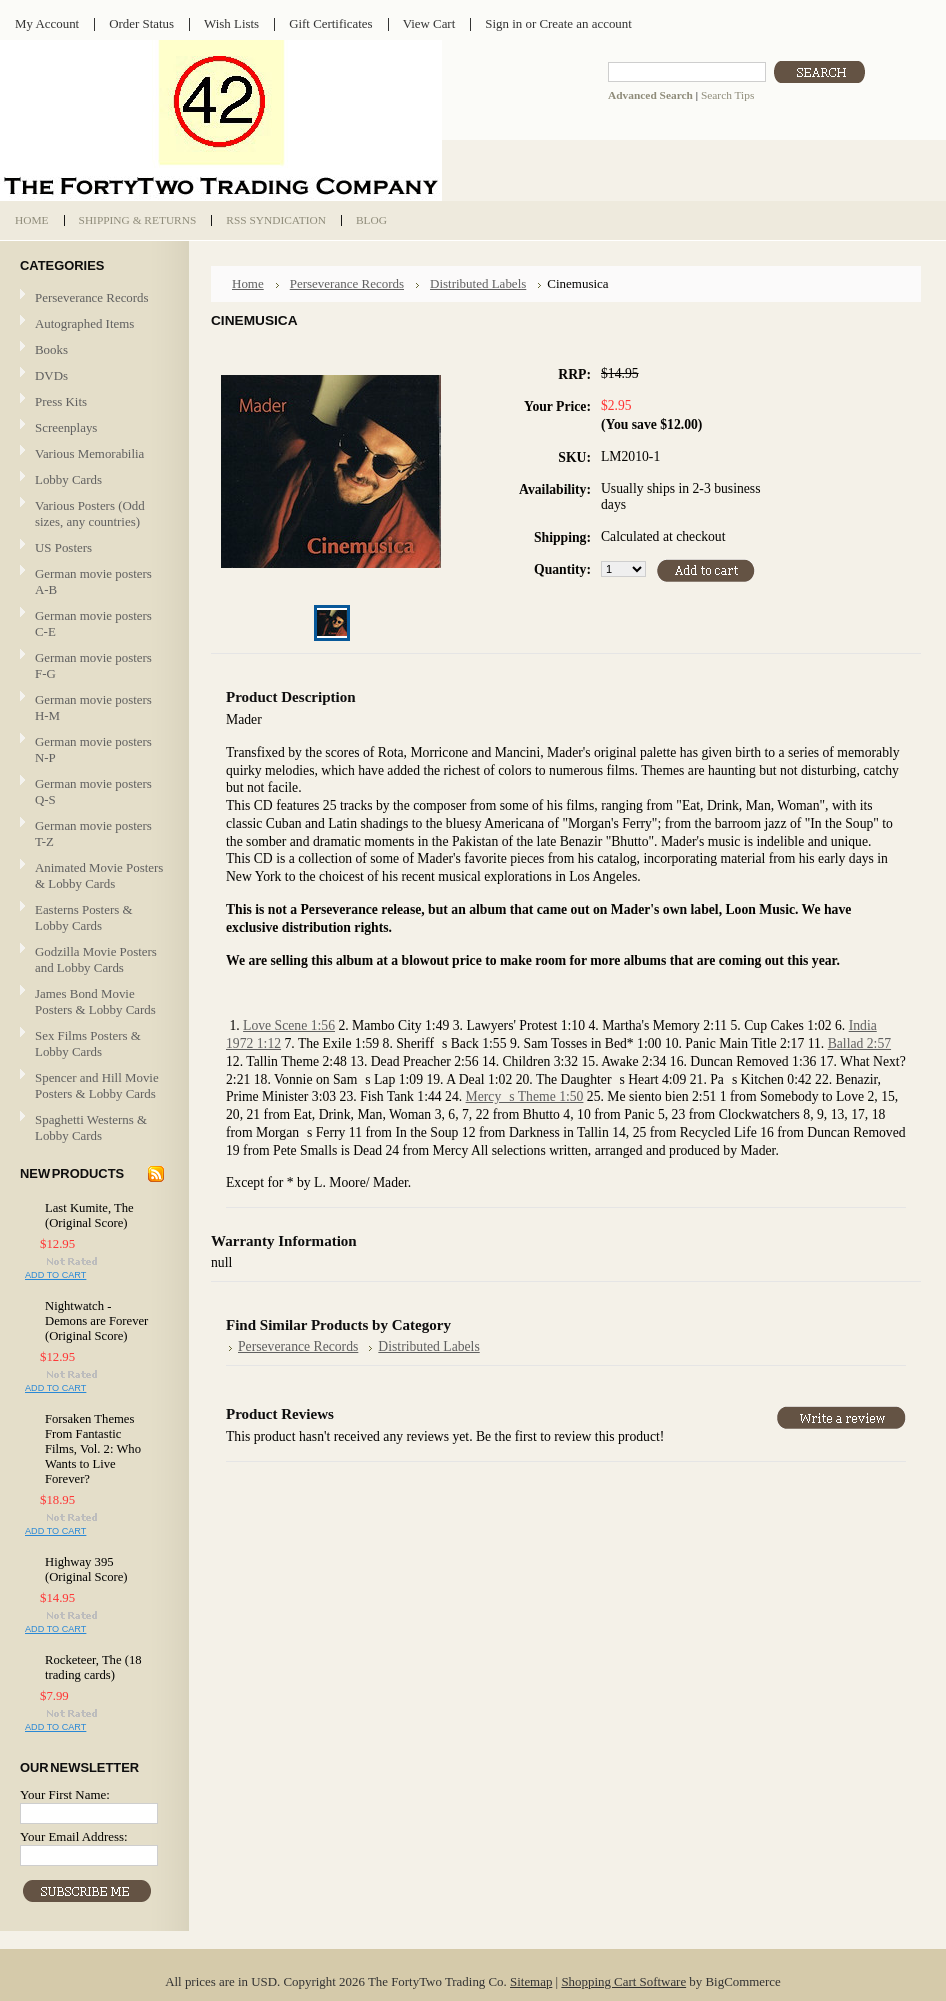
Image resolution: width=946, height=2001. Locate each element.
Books (51, 349)
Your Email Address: (74, 1836)
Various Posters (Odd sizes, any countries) (90, 513)
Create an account (585, 23)
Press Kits (61, 401)
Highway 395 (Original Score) (86, 1569)
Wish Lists (231, 23)
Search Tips (727, 95)
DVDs (51, 375)
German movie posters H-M (93, 707)
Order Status (141, 23)
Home (248, 283)
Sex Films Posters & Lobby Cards (88, 1043)
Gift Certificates (331, 23)
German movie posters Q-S (93, 791)
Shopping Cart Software (623, 1981)
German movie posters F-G (93, 665)
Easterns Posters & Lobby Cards (84, 917)
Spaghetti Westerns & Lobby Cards (91, 1127)
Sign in (503, 23)
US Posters (63, 547)
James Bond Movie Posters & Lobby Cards (95, 1001)
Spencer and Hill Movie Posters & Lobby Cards (97, 1085)
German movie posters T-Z (93, 833)
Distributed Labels (478, 283)
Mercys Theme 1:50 (525, 1096)
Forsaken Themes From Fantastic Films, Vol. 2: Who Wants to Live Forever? (93, 1449)
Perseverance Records (92, 298)
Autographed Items (92, 324)
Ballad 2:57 (859, 1043)
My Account (47, 23)
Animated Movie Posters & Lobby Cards (99, 875)
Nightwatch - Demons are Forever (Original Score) (96, 1321)
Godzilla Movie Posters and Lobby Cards (96, 959)
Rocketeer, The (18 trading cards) (93, 1667)
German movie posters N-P (93, 749)
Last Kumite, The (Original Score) (89, 1215)
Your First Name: (65, 1794)
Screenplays (66, 427)
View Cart (429, 23)
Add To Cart (55, 1275)
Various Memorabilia (89, 453)
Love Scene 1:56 (289, 1025)
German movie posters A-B (93, 581)
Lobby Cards (92, 480)
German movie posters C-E (93, 623)
